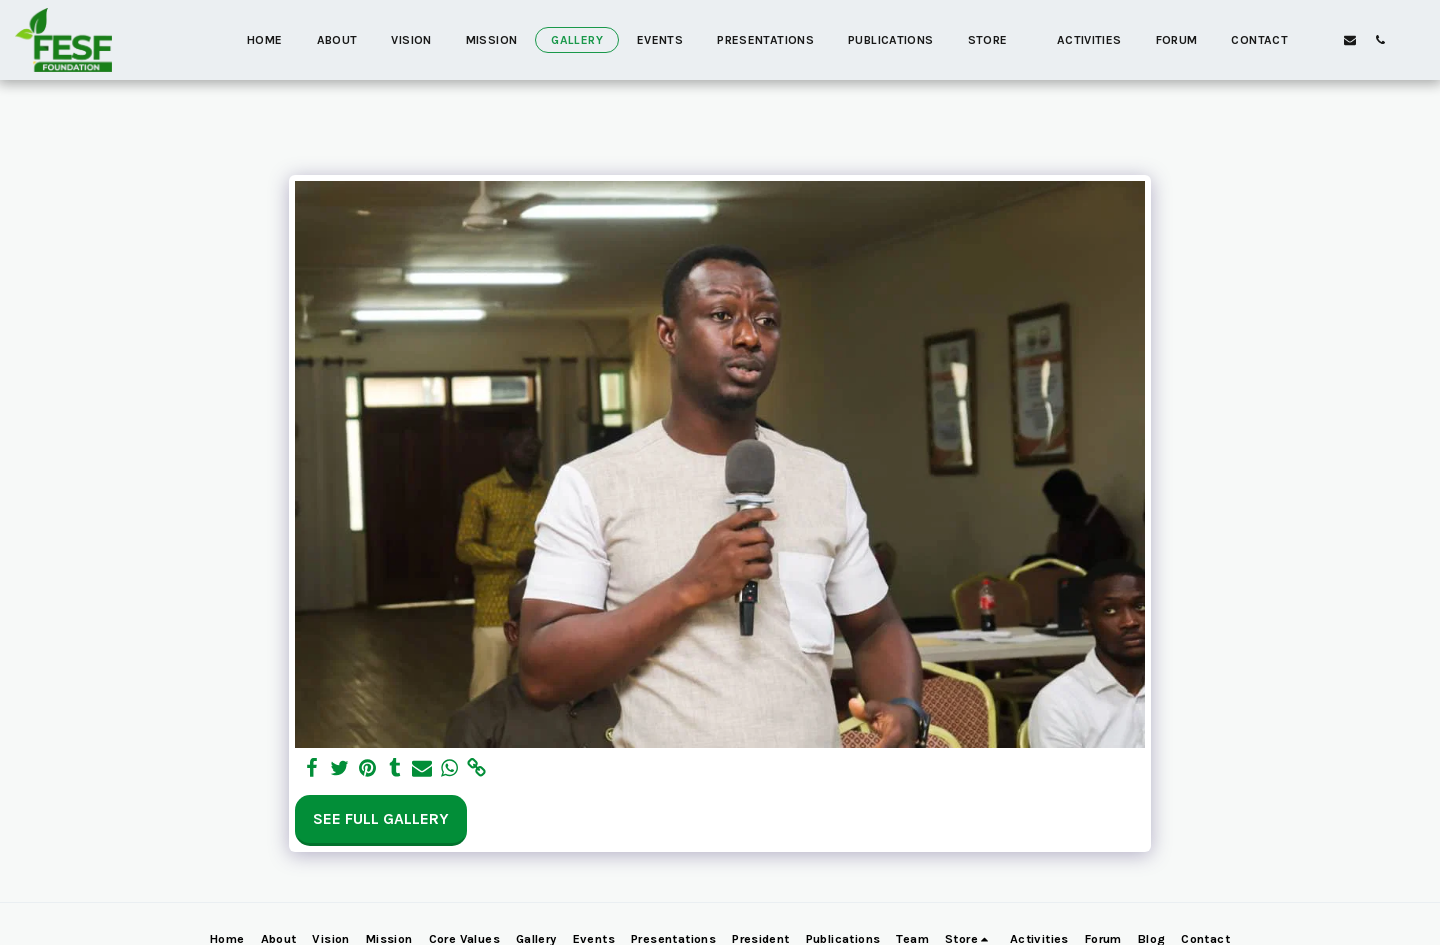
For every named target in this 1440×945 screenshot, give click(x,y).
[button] (1350, 39)
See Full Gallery (381, 819)
